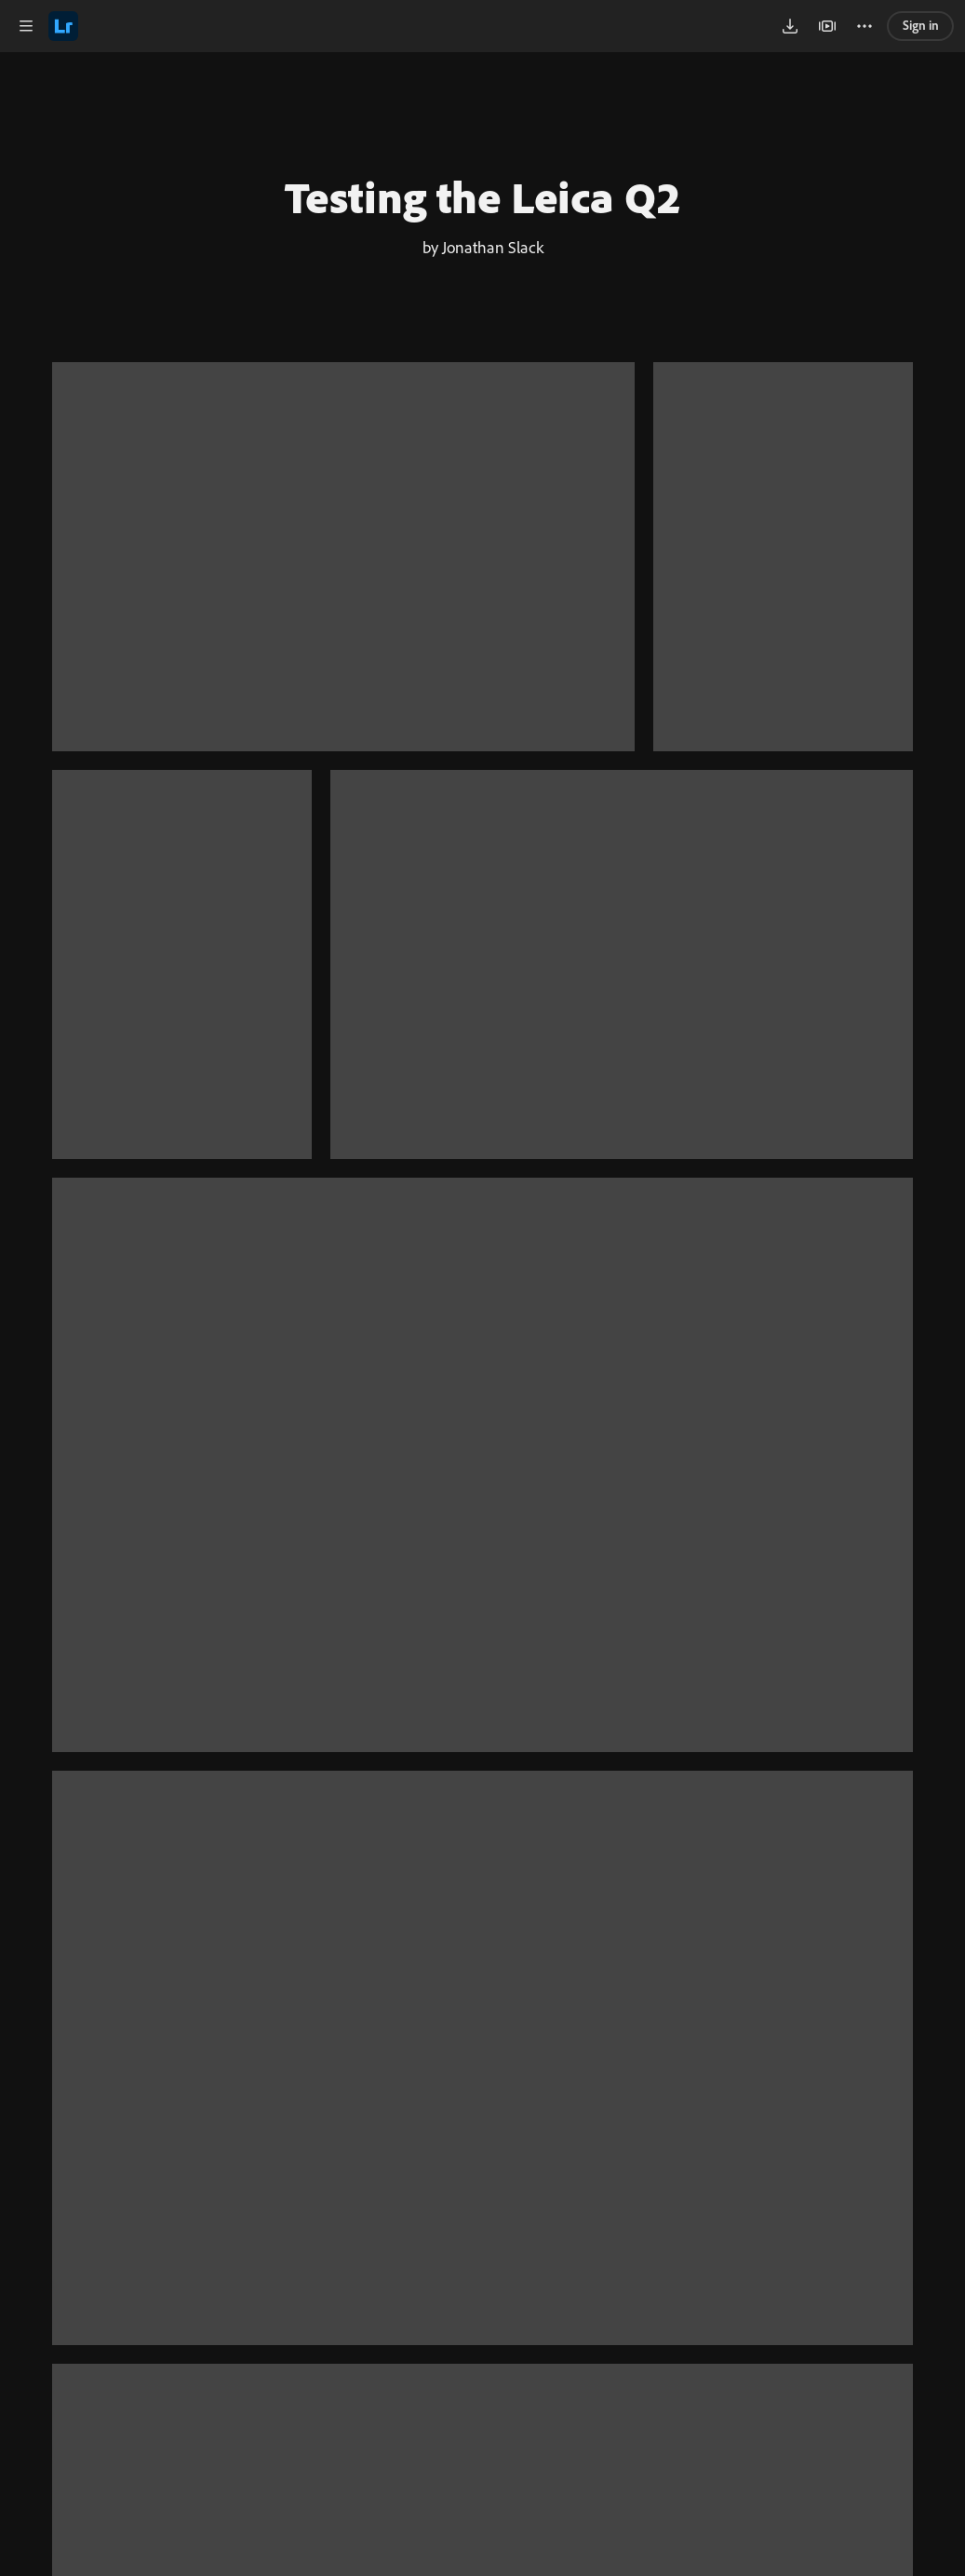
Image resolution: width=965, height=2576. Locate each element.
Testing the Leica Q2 (483, 196)
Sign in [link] (921, 25)
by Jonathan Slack (482, 246)
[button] (26, 26)
